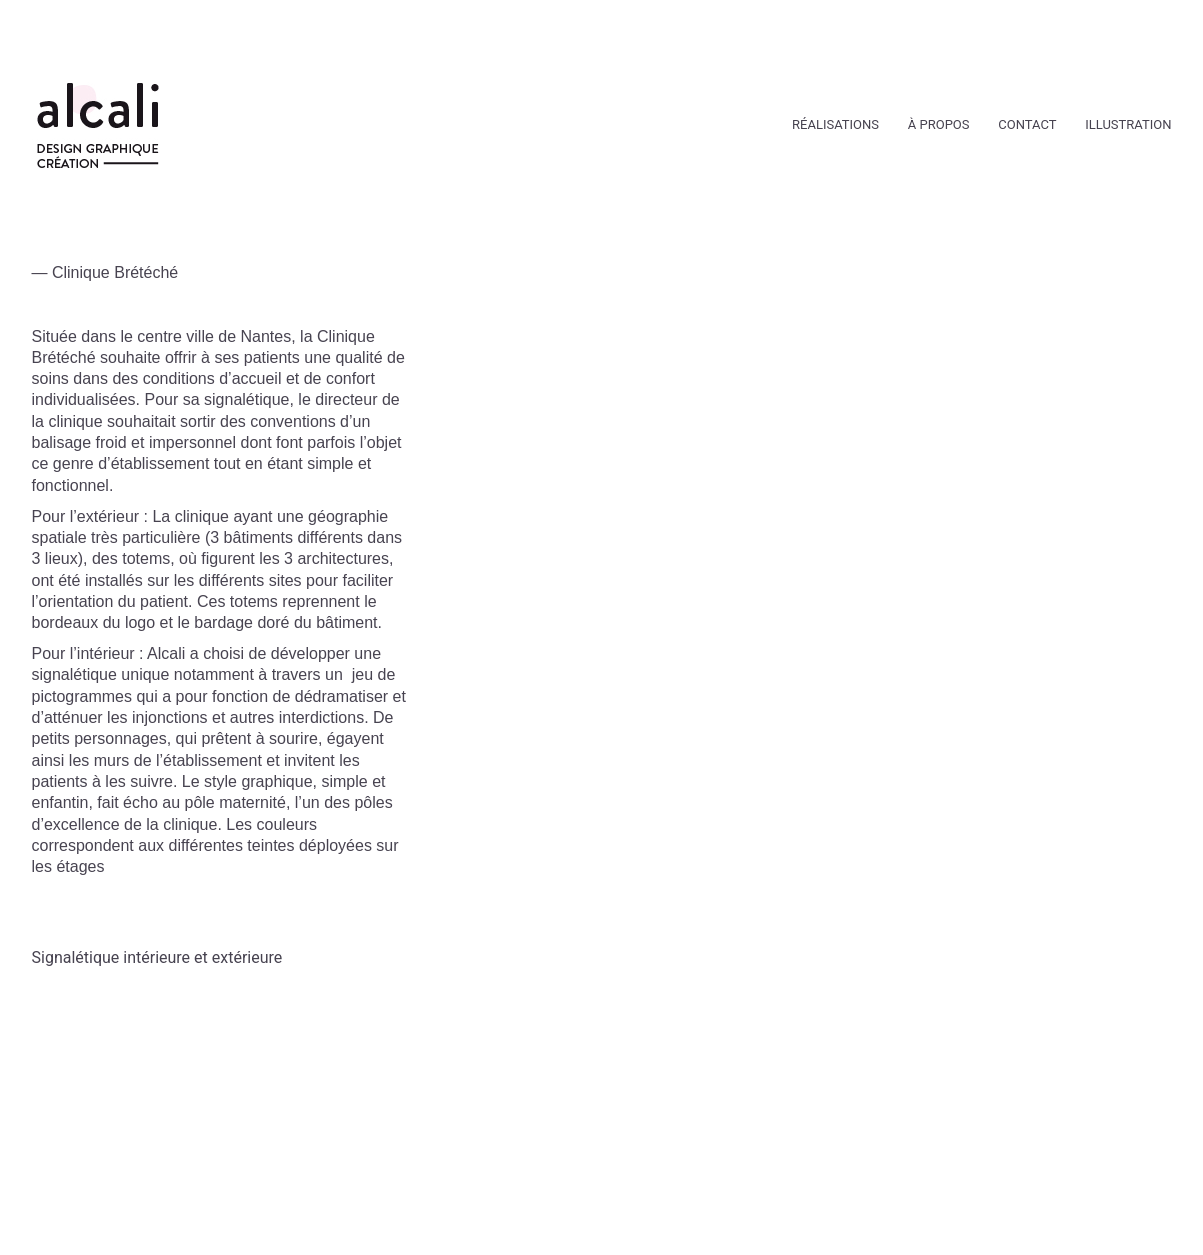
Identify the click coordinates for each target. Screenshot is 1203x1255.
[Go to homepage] (98, 125)
